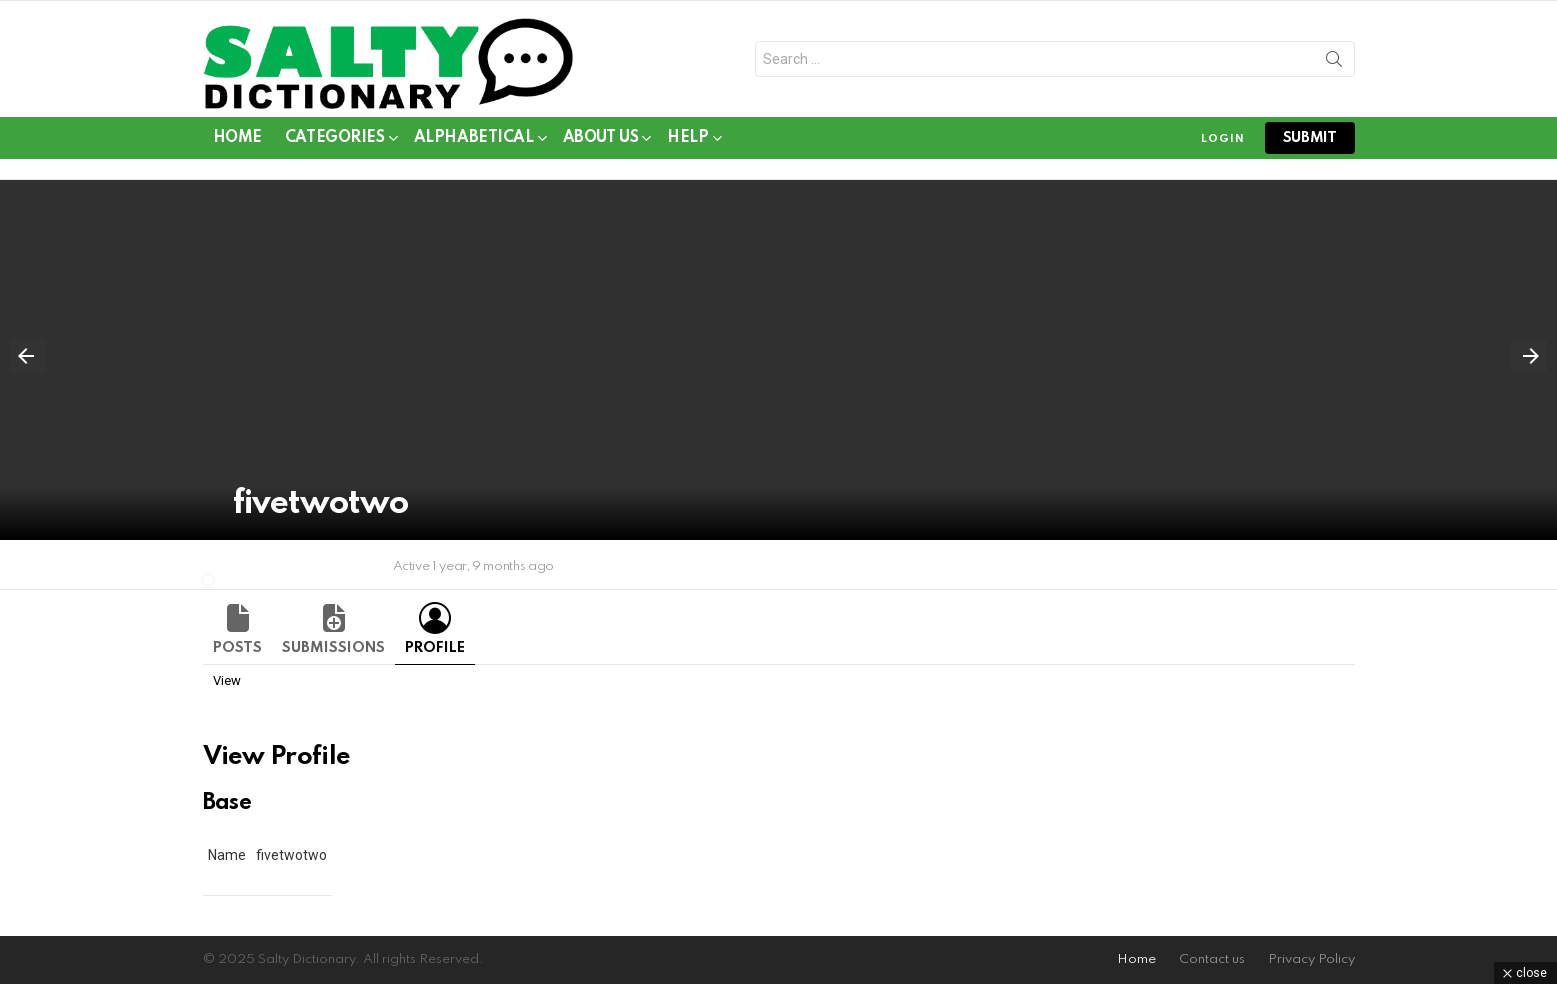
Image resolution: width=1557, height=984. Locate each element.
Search (1334, 63)
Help (687, 141)
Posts (237, 648)
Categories (335, 141)
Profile (435, 648)
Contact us (1212, 959)
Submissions (333, 648)
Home (237, 138)
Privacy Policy (1311, 959)
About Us (601, 141)
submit (1310, 138)
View (227, 680)
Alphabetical (474, 141)
